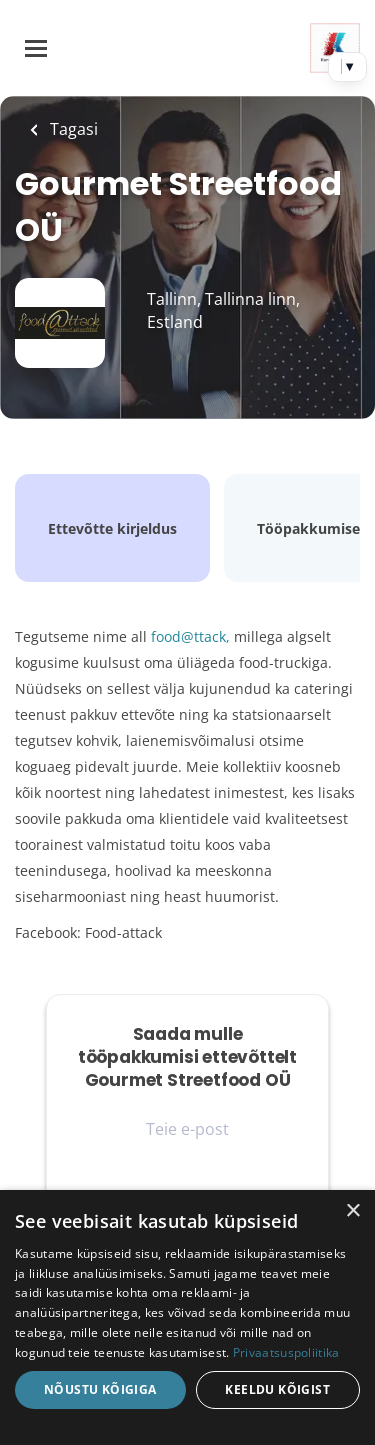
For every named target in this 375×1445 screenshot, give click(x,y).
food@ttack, (190, 636)
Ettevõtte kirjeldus (112, 528)
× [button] (352, 1211)
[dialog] (187, 1317)
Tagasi (72, 129)
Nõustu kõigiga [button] (100, 1389)
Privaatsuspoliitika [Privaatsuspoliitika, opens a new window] (286, 1352)
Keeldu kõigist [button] (277, 1389)
